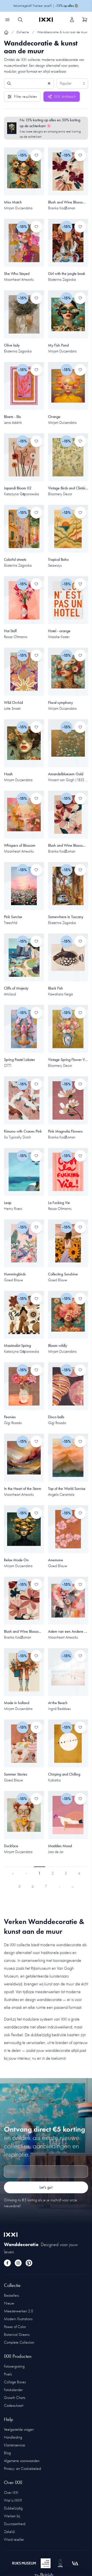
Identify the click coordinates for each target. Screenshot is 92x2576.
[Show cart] (84, 19)
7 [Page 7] (46, 1886)
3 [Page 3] (66, 1873)
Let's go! (46, 2187)
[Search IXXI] (20, 19)
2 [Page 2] (53, 1873)
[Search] (29, 83)
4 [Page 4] (79, 1873)
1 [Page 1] (39, 1873)
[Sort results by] (72, 83)
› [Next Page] (59, 1886)
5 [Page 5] (19, 1886)
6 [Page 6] (33, 1886)
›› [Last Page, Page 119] (73, 1886)
